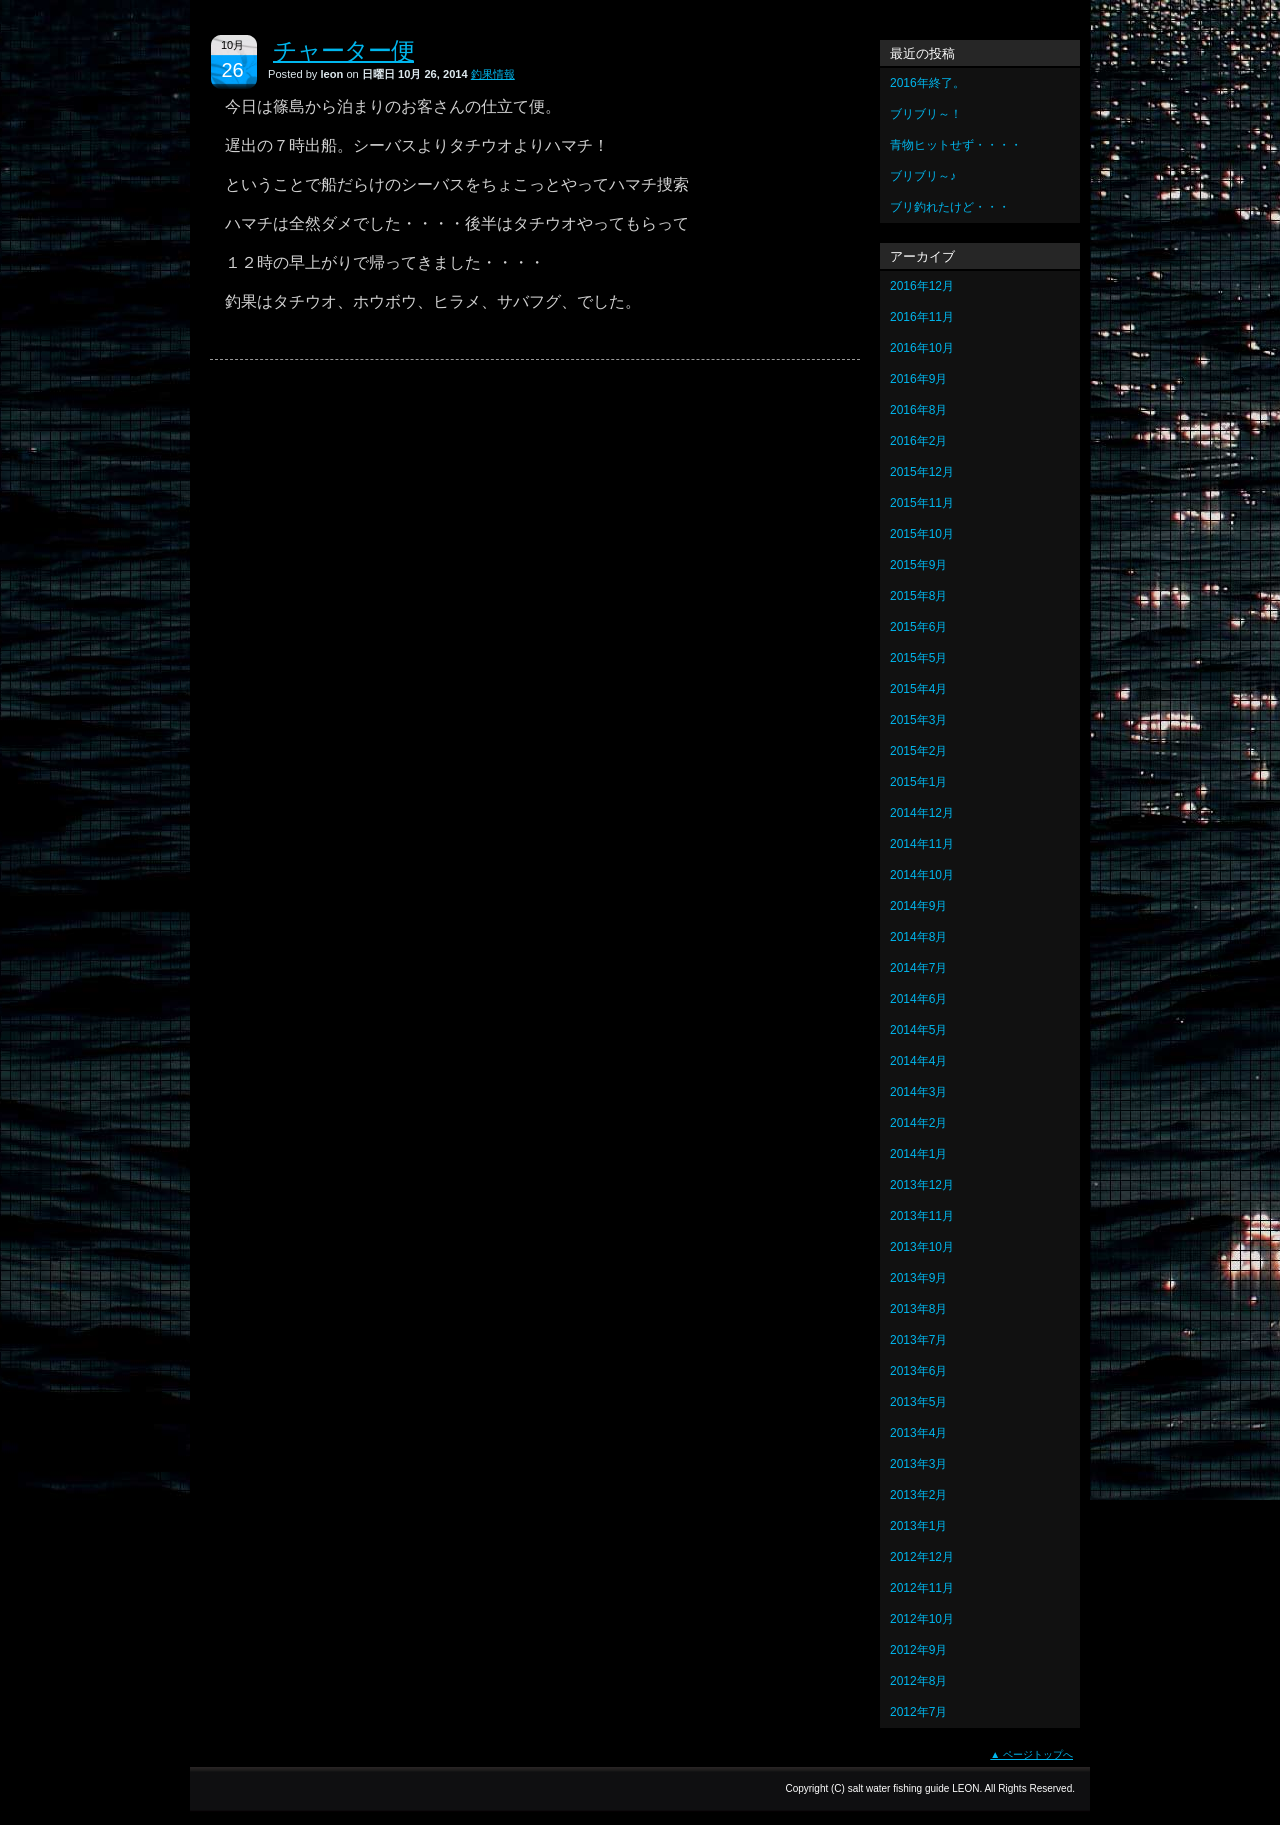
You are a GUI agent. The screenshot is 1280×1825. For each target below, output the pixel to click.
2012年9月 (918, 1650)
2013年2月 (918, 1495)
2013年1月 (918, 1526)
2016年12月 (922, 286)
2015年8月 (918, 596)
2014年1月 (918, 1154)
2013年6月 (918, 1371)
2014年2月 (918, 1123)
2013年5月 (918, 1402)
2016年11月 (922, 317)
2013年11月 (922, 1216)
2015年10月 (922, 534)
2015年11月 (922, 503)
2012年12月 (922, 1557)
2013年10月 (922, 1247)
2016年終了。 (927, 83)
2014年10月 (922, 875)
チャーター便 (343, 50)
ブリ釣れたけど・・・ (950, 207)
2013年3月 (918, 1464)
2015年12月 (922, 472)
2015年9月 (918, 565)
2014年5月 (918, 1030)
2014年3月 (918, 1092)
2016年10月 (922, 348)
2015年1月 (918, 782)
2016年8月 (918, 410)
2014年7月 (918, 968)
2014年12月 (922, 813)
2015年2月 (918, 751)
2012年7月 (918, 1712)
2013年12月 (922, 1185)
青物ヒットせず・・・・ (956, 145)
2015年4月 (918, 689)
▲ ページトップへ (1031, 1754)
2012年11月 (922, 1588)
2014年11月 (922, 844)
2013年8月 (918, 1309)
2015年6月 (918, 627)
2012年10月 (922, 1619)
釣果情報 (493, 74)
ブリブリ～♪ (923, 176)
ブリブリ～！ (926, 114)
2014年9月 (918, 906)
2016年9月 (918, 379)
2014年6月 (918, 999)
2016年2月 (918, 441)
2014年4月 (918, 1061)
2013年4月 (918, 1433)
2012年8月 (918, 1681)
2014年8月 (918, 937)
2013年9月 (918, 1278)
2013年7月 (918, 1340)
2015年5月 (918, 658)
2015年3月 (918, 720)
